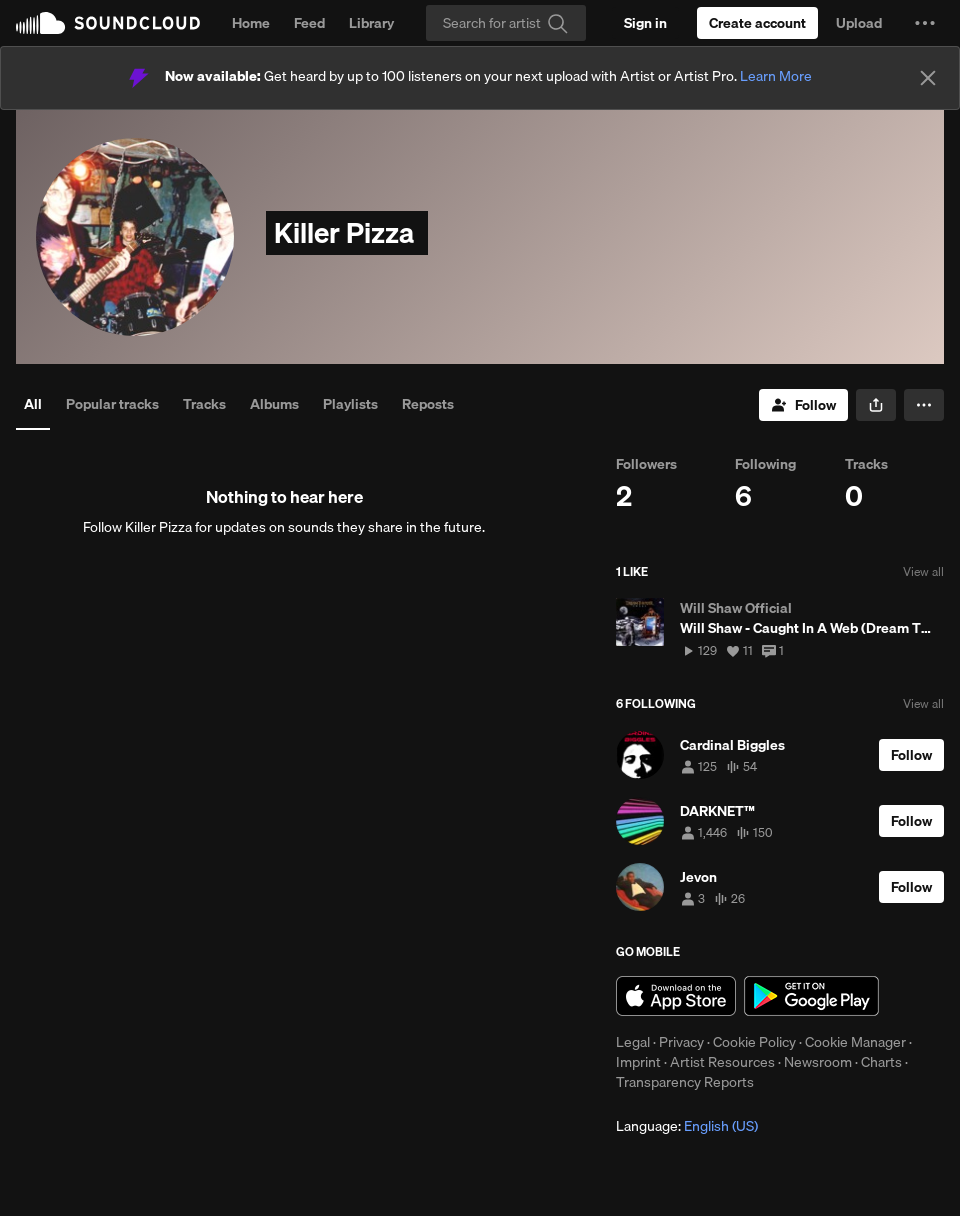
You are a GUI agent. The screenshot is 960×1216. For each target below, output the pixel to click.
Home (251, 23)
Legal (633, 1042)
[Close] (928, 78)
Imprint (638, 1062)
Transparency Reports (685, 1082)
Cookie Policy (754, 1042)
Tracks (204, 404)
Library (371, 23)
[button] (925, 23)
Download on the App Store (676, 996)
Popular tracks (112, 404)
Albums (274, 404)
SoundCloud (108, 23)
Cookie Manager (855, 1042)
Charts (881, 1062)
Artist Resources (722, 1062)
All (33, 404)
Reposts (428, 404)
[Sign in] (645, 23)
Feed (309, 23)
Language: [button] (687, 1126)
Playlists (350, 404)
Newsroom (818, 1062)
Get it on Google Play (811, 996)
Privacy (681, 1042)
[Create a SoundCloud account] (757, 23)
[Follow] (803, 405)
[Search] (506, 23)
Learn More (776, 76)
